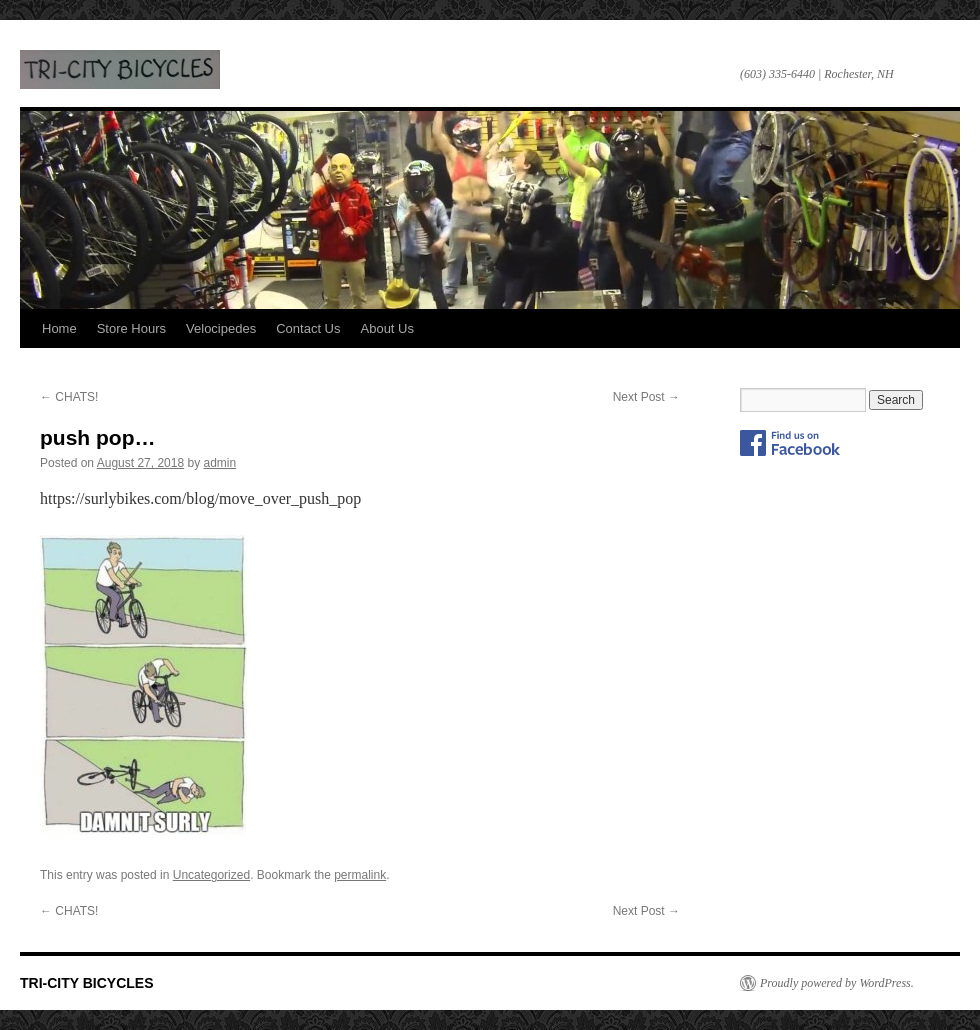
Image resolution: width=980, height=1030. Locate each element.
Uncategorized (211, 875)
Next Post (646, 397)
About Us (387, 328)
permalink (360, 875)
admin (220, 463)
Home (59, 328)
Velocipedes (221, 328)
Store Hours (131, 328)
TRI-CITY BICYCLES (120, 69)
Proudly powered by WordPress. (837, 983)
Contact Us (308, 328)
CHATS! (69, 397)
